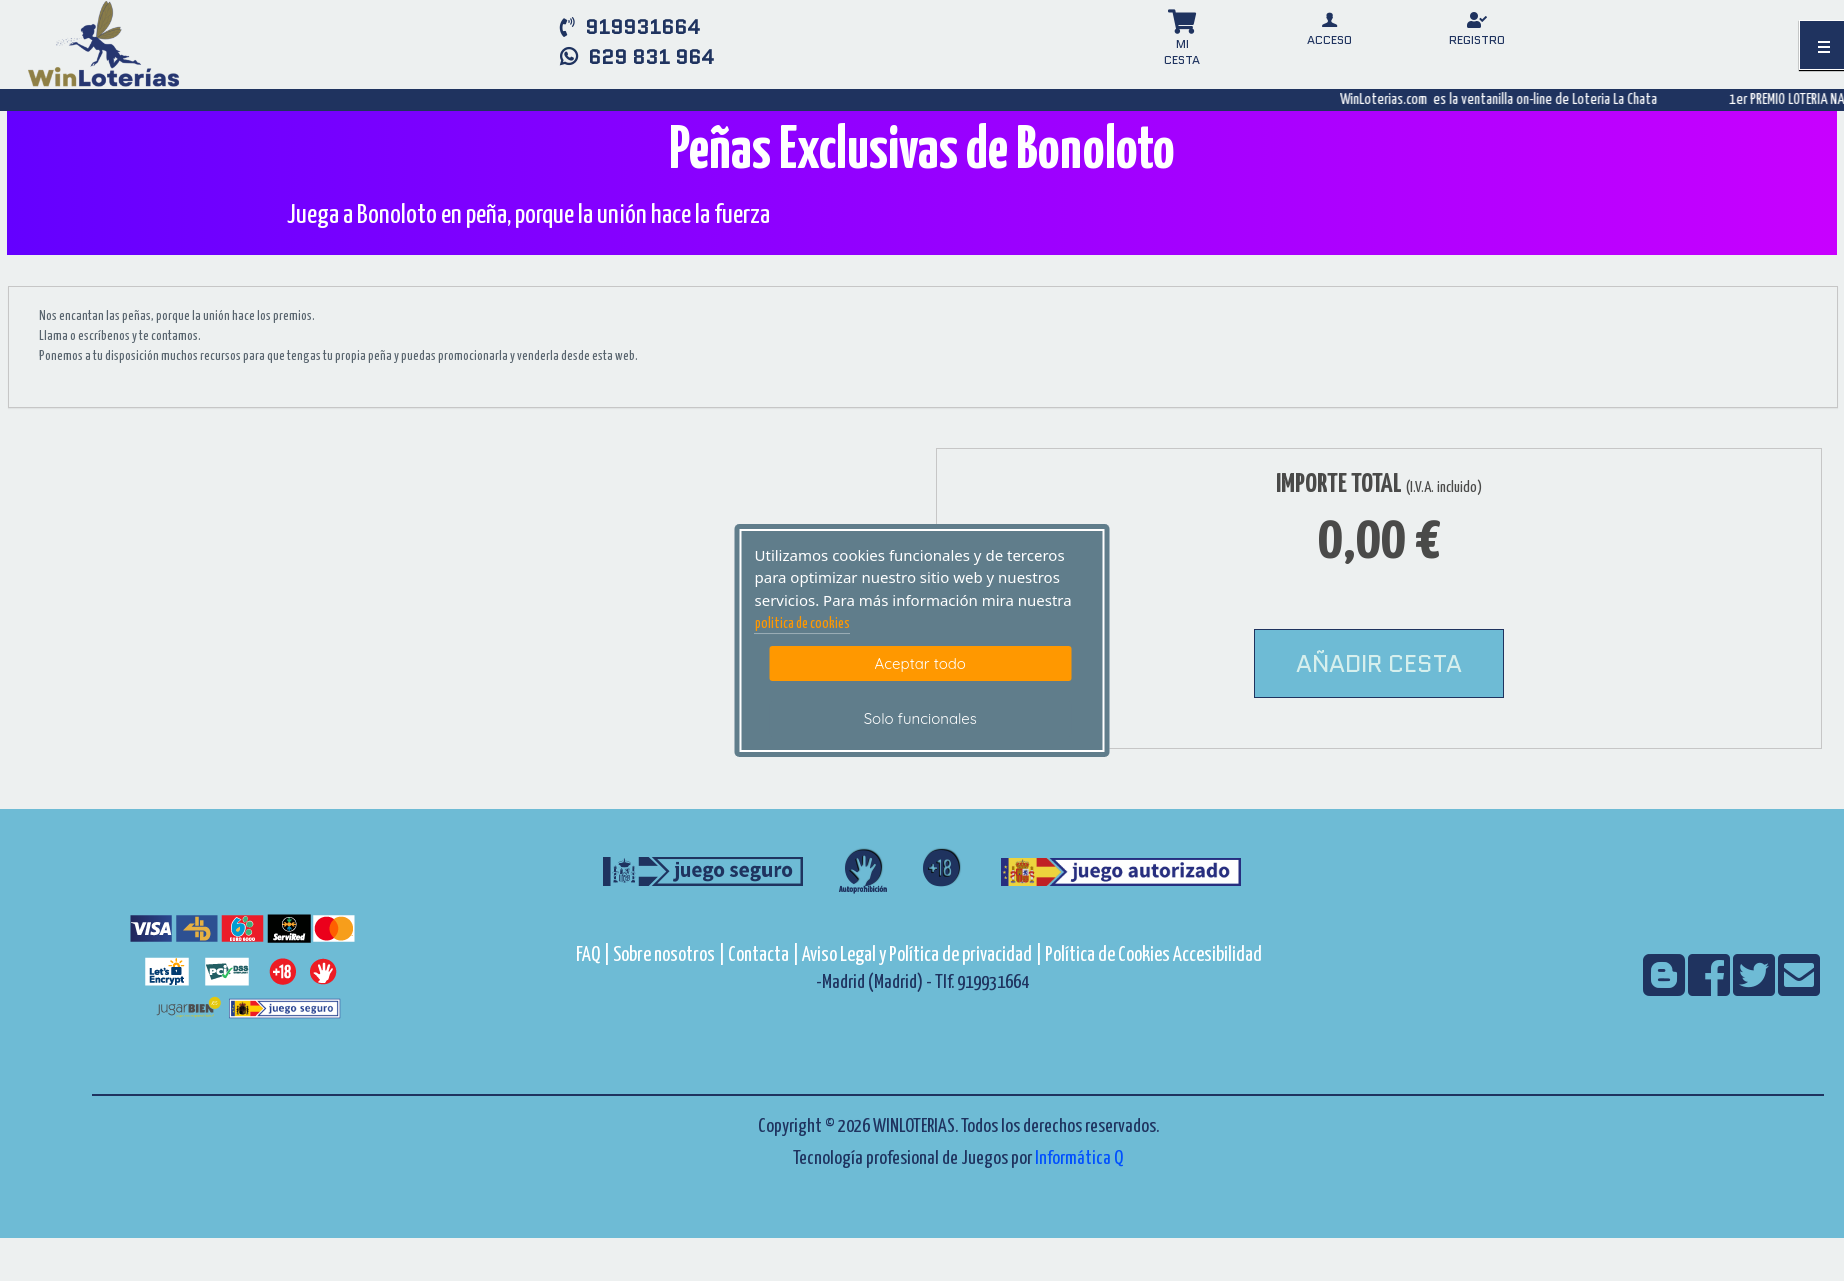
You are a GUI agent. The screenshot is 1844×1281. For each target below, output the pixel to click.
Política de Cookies (1107, 955)
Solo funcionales (920, 718)
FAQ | (594, 955)
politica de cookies (802, 624)
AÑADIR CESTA (1379, 663)
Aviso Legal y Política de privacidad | (923, 955)
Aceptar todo (920, 663)
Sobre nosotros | (669, 955)
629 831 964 (637, 57)
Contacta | (763, 955)
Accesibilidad (1217, 955)
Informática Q (1079, 1158)
